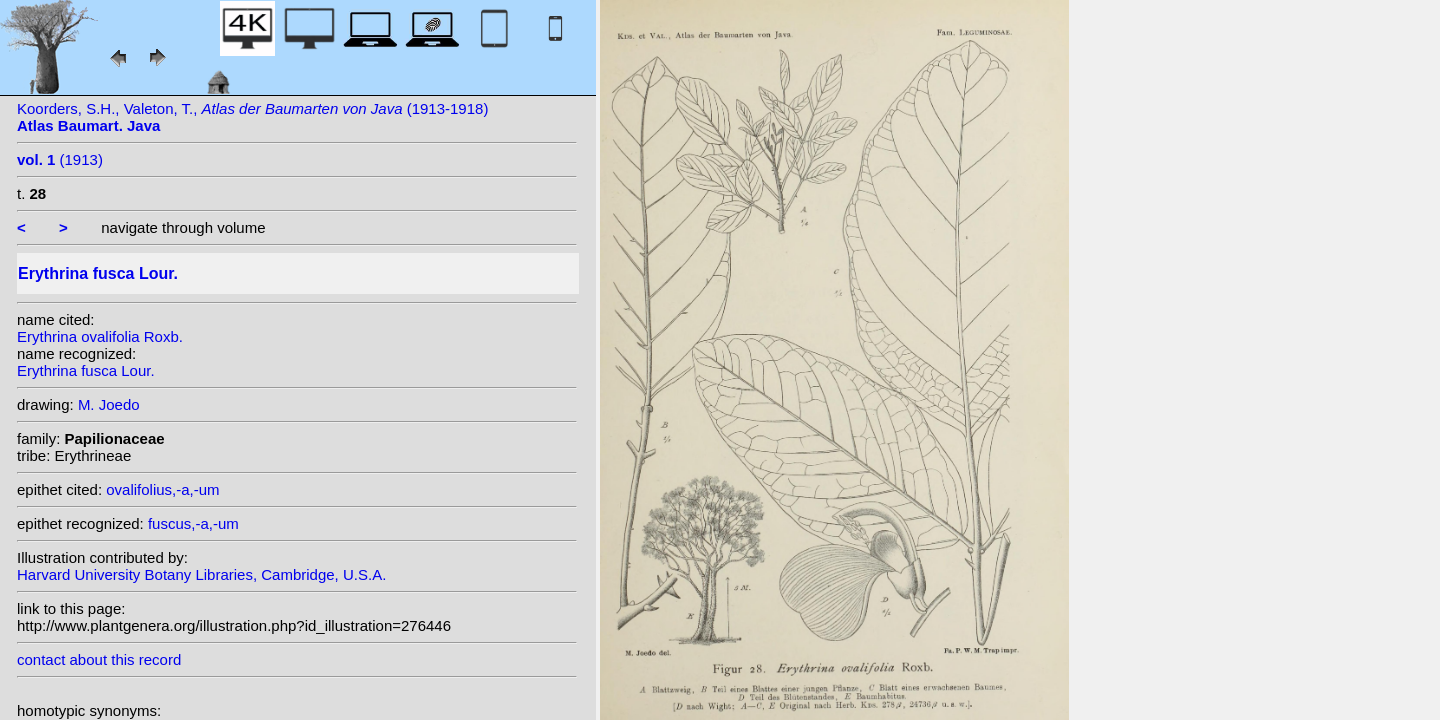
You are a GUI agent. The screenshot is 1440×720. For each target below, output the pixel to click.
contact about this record (99, 659)
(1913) (60, 159)
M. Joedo (109, 404)
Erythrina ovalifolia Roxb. (100, 336)
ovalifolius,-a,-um (162, 489)
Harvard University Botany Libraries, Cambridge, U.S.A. (201, 574)
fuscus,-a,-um (193, 523)
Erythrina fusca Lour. (86, 370)
